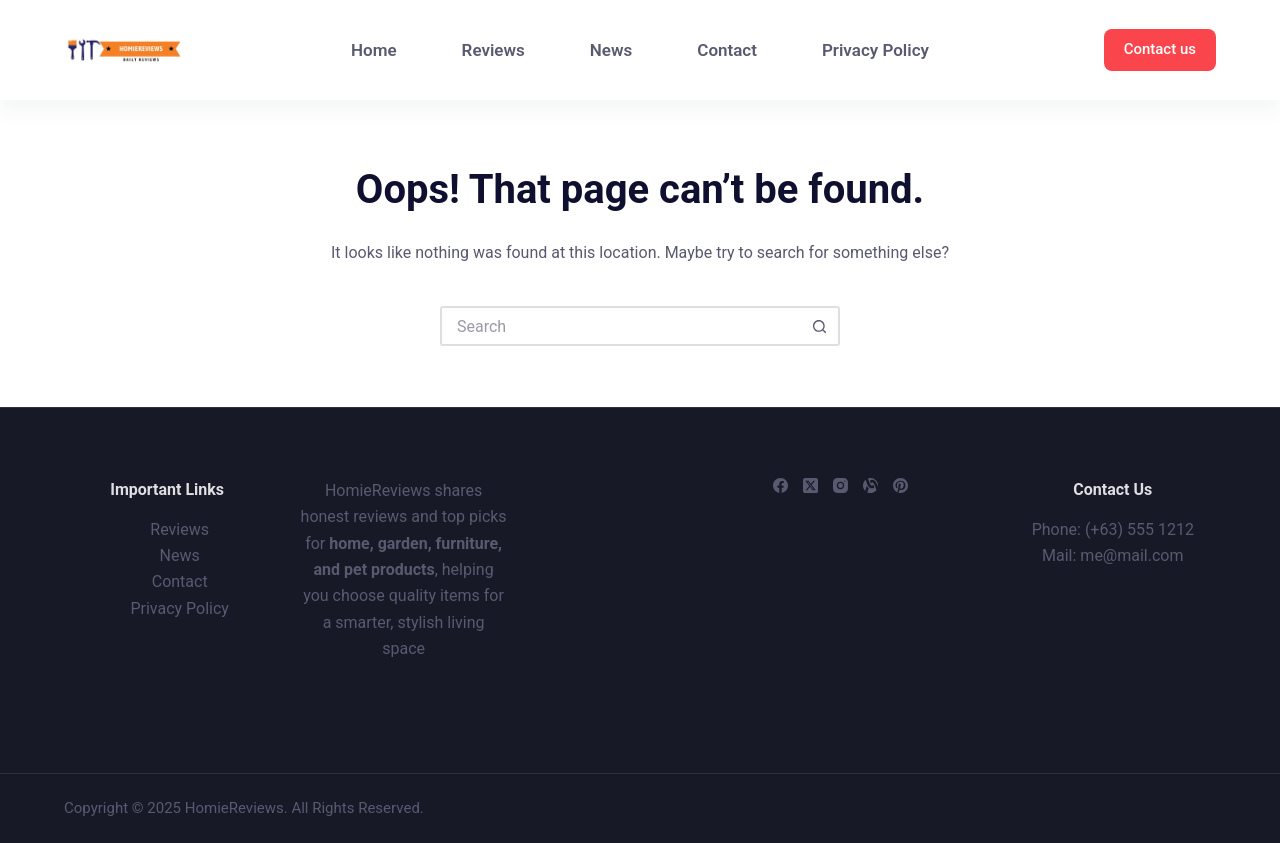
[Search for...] (620, 326)
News (611, 50)
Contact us (1160, 49)
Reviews (493, 50)
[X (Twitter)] (810, 485)
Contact (727, 50)
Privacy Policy (875, 50)
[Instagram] (840, 485)
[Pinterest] (900, 485)
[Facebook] (780, 485)
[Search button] (820, 326)
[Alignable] (870, 485)
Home (374, 50)
